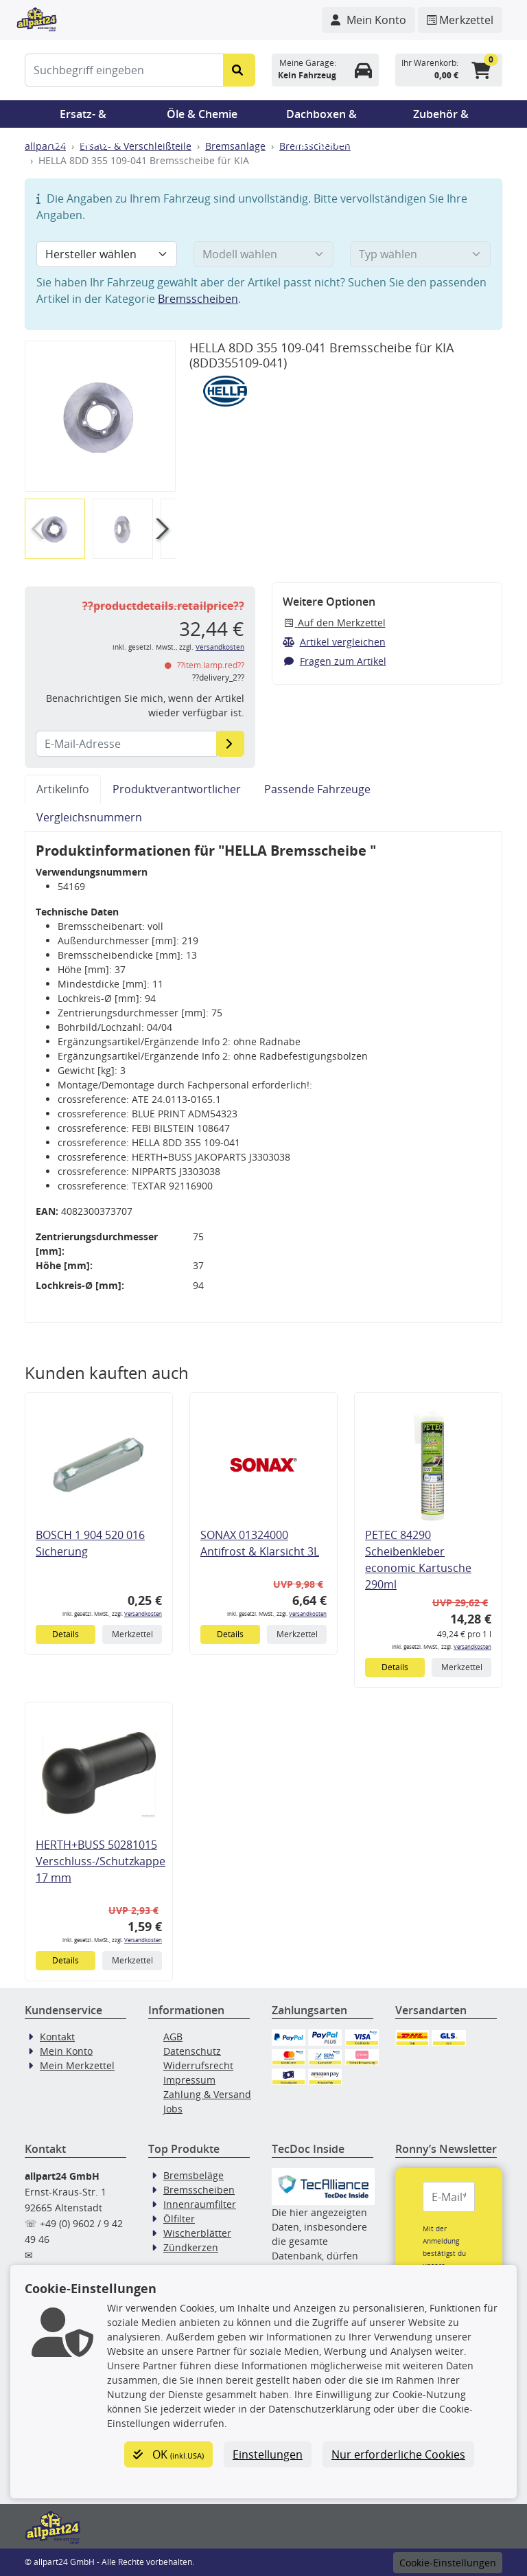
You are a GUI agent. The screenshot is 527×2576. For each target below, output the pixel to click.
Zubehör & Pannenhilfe (441, 117)
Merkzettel (132, 1634)
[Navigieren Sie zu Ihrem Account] (368, 20)
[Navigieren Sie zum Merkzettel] (460, 20)
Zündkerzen (190, 2247)
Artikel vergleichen (334, 641)
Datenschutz (192, 2051)
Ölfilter (179, 2218)
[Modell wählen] (264, 254)
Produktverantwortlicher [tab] (177, 789)
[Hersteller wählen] (106, 254)
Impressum (189, 2079)
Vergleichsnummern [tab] (89, 817)
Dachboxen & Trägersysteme (322, 117)
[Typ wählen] (420, 254)
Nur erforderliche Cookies (398, 2454)
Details (65, 1634)
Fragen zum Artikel (334, 661)
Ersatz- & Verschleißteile (83, 117)
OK (168, 2454)
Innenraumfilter (199, 2204)
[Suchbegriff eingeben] (124, 70)
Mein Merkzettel (77, 2065)
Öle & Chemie (202, 114)
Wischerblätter (197, 2232)
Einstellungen (268, 2454)
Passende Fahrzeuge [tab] (317, 789)
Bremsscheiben (198, 298)
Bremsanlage (235, 145)
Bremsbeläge (193, 2175)
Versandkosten (220, 647)
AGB (173, 2036)
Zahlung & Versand (207, 2094)
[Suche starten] (239, 70)
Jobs (173, 2108)
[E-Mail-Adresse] (230, 744)
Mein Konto (66, 2051)
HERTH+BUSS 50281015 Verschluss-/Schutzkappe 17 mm (100, 1861)
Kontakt (57, 2036)
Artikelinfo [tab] (62, 789)
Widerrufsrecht (198, 2065)
